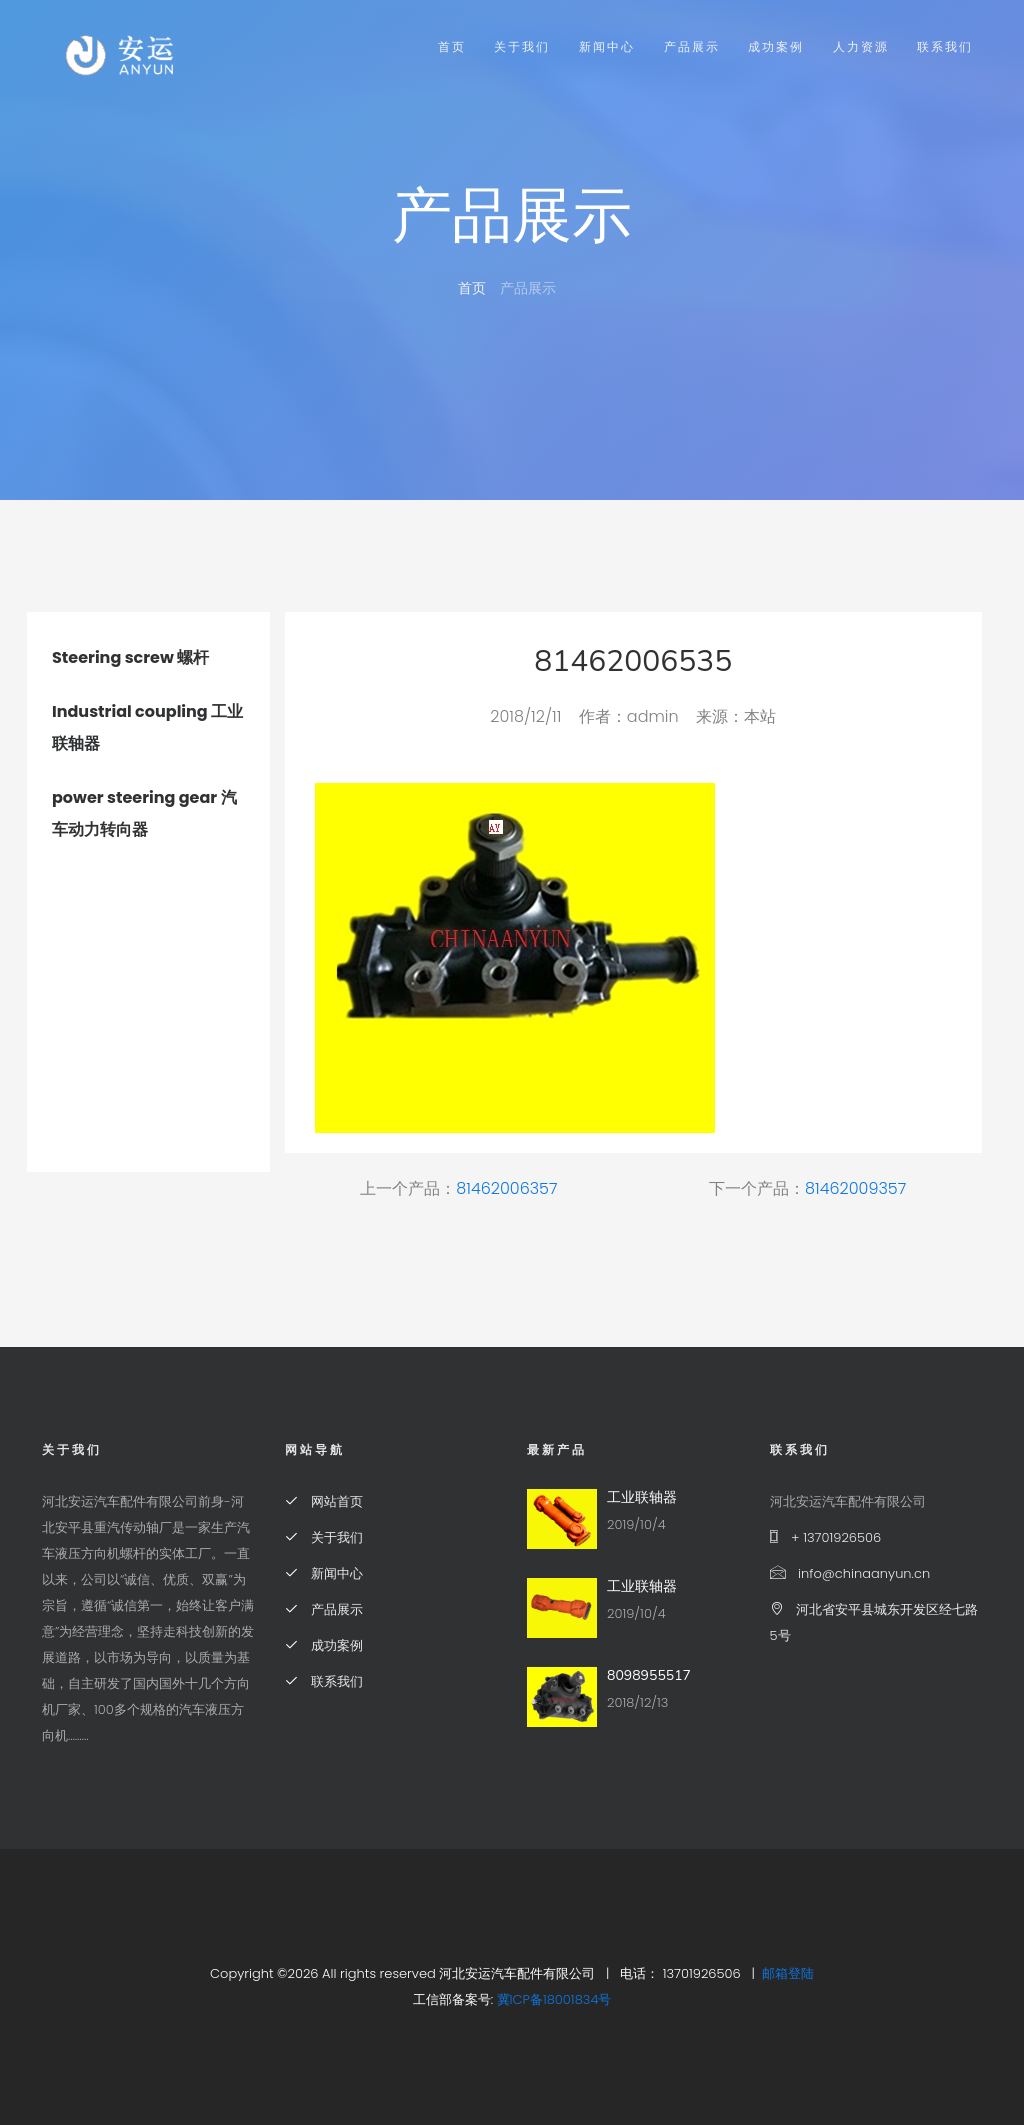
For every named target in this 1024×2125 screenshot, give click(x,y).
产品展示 (692, 46)
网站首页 (324, 1501)
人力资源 (861, 46)
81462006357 (506, 1188)
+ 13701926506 (826, 1537)
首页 (452, 46)
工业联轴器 (642, 1497)
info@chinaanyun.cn (850, 1573)
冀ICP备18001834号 (554, 1999)
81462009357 (855, 1188)
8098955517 (649, 1675)
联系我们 (945, 46)
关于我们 (522, 46)
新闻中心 (607, 46)
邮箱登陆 (788, 1973)
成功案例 (776, 46)
